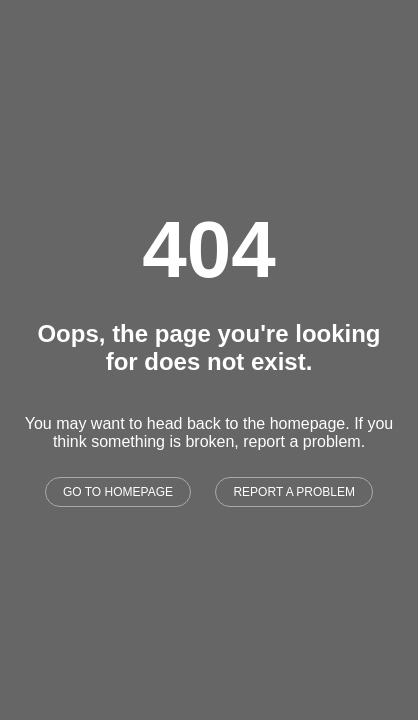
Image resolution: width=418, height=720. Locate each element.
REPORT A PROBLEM (294, 492)
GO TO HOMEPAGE (118, 492)
